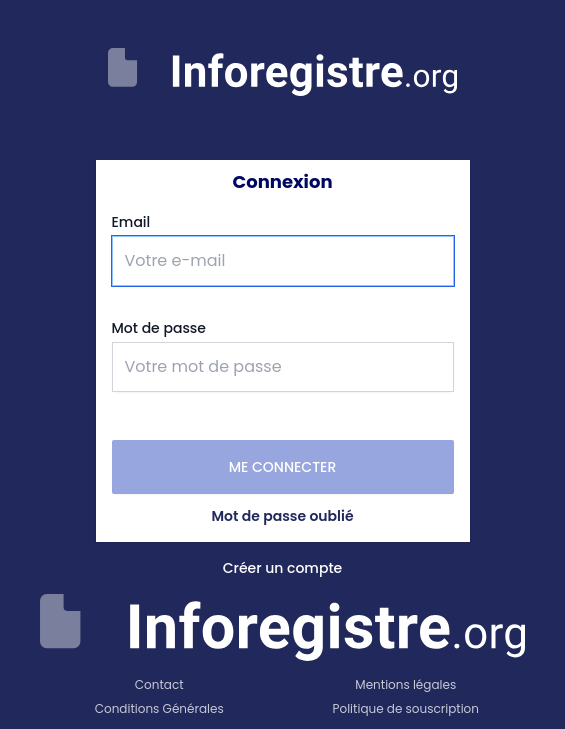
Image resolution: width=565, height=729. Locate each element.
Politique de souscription (406, 709)
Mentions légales (405, 685)
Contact (159, 685)
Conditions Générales (159, 709)
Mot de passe (159, 328)
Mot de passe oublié (282, 516)
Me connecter (283, 467)
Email (131, 222)
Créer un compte (283, 568)
